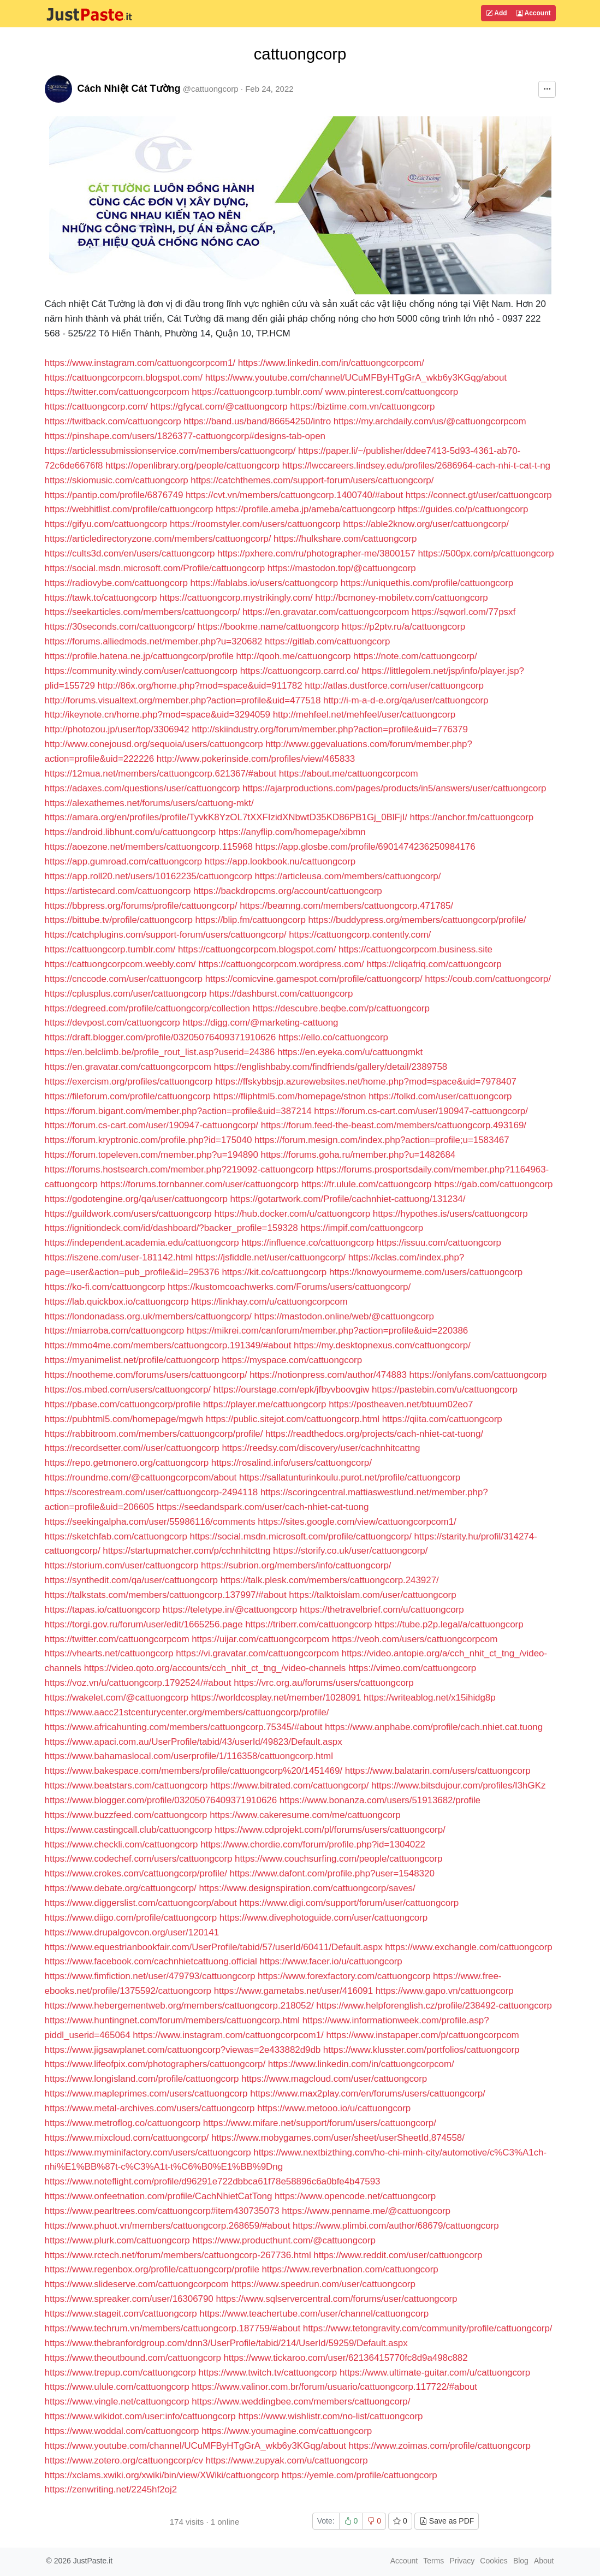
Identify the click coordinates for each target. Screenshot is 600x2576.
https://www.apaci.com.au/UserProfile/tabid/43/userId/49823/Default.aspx (193, 1742)
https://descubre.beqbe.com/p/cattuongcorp (341, 1008)
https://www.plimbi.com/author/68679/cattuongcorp (396, 2225)
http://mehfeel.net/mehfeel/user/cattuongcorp (364, 714)
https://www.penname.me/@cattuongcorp (366, 2211)
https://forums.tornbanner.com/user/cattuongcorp (199, 1184)
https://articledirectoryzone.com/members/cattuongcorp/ (158, 539)
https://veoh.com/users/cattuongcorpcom (415, 1639)
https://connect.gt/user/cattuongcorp (479, 495)
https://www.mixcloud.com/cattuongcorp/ (127, 2138)
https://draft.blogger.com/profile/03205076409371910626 (160, 1037)
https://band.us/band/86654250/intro (257, 421)
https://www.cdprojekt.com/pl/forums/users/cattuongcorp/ (330, 1830)
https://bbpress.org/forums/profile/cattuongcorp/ (141, 906)
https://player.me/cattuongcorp (264, 1404)
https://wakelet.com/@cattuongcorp (117, 1697)
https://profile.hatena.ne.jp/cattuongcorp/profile (139, 656)
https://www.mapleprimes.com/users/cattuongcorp (146, 2093)
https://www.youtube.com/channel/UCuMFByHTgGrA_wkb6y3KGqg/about (356, 377)
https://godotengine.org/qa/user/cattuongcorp (136, 1199)
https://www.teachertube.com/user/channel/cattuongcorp (314, 2313)
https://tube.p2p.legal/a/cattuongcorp (449, 1624)
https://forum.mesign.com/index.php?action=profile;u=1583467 (381, 1140)
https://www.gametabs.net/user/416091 (293, 1991)
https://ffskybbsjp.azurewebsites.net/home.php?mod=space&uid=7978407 (365, 1081)
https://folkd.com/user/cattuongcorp (440, 1096)
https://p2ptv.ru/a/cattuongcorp (403, 626)
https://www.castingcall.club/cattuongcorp (128, 1830)
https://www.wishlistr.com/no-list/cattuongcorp (330, 2416)
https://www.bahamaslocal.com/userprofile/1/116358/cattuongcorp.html (189, 1756)
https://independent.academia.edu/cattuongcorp (142, 1242)
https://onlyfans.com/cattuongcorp (477, 1375)
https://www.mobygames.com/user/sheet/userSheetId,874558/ (338, 2138)
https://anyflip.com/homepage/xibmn (292, 832)
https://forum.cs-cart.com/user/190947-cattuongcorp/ (421, 1111)
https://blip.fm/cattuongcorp (250, 920)
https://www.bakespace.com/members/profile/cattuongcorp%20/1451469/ (193, 1771)
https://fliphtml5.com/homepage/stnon (289, 1096)
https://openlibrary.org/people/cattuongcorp (192, 465)
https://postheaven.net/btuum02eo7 (401, 1404)
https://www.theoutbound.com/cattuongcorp (133, 2358)
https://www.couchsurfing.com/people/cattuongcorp (338, 1858)
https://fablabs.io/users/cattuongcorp (264, 583)
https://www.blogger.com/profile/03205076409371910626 (161, 1800)
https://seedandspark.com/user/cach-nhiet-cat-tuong (263, 1507)
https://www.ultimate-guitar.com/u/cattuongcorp (435, 2372)
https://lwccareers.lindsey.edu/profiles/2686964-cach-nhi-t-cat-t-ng (416, 465)
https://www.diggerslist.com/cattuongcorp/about (141, 1903)
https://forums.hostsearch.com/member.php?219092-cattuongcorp (179, 1169)
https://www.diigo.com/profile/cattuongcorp (131, 1917)
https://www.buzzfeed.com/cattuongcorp (126, 1815)
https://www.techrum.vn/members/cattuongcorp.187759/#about (173, 2328)
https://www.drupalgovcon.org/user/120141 (132, 1932)
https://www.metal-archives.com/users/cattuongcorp (150, 2108)
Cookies (494, 2560)
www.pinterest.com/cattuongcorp (392, 392)
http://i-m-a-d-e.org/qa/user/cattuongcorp (405, 700)
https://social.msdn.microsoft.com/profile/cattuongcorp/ (301, 1536)
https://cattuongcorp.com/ (96, 406)
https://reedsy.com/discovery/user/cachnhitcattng (321, 1448)
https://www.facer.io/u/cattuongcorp (330, 1961)
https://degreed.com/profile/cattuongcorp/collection (147, 1008)
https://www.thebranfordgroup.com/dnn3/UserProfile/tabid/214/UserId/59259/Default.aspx (226, 2343)
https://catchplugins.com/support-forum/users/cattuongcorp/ (166, 934)
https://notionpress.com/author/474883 (328, 1375)
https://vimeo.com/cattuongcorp (412, 1668)
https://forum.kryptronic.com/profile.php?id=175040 (148, 1140)
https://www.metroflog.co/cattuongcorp (123, 2123)
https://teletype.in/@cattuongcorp (230, 1609)
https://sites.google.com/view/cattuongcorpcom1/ (357, 1522)
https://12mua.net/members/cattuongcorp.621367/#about (161, 773)
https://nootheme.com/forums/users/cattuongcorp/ (146, 1375)
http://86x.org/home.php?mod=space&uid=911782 (200, 685)
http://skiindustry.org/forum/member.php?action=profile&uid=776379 (330, 729)
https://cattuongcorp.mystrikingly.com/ (236, 598)
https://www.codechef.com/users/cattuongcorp (139, 1858)
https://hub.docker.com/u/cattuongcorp (292, 1214)
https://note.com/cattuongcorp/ (415, 656)
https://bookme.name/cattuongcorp (269, 626)
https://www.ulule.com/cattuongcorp (117, 2387)
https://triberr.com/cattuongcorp (308, 1624)
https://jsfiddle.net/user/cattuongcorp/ (270, 1257)
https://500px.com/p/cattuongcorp (486, 553)
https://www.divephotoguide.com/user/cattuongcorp (323, 1917)
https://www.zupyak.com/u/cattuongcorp (287, 2460)
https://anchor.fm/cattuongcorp (472, 817)
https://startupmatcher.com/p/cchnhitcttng (186, 1550)
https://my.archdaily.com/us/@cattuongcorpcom (430, 421)
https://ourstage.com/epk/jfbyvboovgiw (291, 1389)
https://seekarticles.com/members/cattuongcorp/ (142, 612)
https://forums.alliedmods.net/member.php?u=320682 (154, 641)
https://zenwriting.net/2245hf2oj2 (111, 2489)
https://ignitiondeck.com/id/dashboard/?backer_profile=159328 (171, 1228)
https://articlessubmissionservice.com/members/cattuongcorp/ (170, 451)
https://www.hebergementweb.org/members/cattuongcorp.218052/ (179, 2005)
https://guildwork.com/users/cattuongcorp (128, 1214)
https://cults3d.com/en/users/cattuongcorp (130, 553)
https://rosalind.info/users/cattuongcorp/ (291, 1463)
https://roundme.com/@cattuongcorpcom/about (141, 1477)
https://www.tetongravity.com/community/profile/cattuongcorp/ (428, 2328)
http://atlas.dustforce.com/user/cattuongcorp (394, 685)
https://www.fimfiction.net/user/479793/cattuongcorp (150, 1976)
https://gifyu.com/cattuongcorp (106, 524)
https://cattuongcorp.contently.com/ (360, 934)
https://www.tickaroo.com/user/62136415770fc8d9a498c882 (345, 2358)
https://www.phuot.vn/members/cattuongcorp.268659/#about (167, 2225)
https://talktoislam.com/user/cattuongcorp (372, 1595)
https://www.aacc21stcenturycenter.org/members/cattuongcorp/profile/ (187, 1712)
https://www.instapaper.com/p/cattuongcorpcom (422, 2035)
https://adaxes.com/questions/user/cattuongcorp (142, 788)
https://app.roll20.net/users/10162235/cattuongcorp (148, 876)
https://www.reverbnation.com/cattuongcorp (350, 2269)
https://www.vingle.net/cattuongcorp (117, 2401)
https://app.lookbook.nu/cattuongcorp (280, 861)
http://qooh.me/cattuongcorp (293, 656)
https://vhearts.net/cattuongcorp (109, 1653)
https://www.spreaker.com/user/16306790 (129, 2299)
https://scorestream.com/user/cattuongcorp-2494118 (151, 1492)
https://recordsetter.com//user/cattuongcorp (132, 1448)
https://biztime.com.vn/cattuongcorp (362, 406)
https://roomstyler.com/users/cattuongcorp (255, 524)
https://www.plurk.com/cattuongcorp (117, 2240)
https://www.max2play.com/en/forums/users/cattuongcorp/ (367, 2093)
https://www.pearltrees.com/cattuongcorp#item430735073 (162, 2211)
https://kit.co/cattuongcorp (274, 1272)
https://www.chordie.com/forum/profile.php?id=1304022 (312, 1844)
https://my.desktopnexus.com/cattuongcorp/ (382, 1345)
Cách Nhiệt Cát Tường (129, 88)
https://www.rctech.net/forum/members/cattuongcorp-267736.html (178, 2255)
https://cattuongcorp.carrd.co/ (299, 671)
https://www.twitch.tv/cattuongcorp (267, 2372)
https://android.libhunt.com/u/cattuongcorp (130, 832)
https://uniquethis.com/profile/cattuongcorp (427, 583)
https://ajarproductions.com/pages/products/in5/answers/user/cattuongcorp (394, 788)
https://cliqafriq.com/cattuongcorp (433, 964)
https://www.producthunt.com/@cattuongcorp (284, 2240)
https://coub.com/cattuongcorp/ (487, 979)
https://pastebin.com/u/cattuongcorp (445, 1389)
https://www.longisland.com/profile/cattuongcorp (142, 2079)
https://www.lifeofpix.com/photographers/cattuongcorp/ (155, 2064)
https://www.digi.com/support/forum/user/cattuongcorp (349, 1903)
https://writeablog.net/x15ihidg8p (430, 1697)
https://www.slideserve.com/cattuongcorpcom (137, 2284)
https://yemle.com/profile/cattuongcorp (359, 2475)
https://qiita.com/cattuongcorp (442, 1419)
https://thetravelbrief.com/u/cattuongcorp (382, 1609)
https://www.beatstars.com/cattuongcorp (126, 1785)
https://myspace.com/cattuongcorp (292, 1360)
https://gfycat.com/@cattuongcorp (218, 406)
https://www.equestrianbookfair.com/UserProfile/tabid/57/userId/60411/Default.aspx (214, 1947)
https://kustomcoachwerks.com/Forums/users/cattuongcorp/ (289, 1287)
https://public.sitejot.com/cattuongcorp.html (292, 1419)
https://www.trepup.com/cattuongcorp (120, 2372)
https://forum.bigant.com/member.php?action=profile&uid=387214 (178, 1111)
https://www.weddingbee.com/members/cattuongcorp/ (301, 2401)
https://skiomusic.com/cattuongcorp (116, 480)
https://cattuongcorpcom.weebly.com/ (120, 964)
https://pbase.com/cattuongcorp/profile (123, 1404)
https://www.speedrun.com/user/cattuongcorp (323, 2284)
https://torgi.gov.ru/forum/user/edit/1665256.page (144, 1624)
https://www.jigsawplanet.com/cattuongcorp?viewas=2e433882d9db (183, 2050)
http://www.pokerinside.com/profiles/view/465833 (256, 759)
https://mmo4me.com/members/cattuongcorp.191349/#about (168, 1345)
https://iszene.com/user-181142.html (119, 1257)
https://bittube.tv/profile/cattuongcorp (119, 920)
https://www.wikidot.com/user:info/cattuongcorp (140, 2416)
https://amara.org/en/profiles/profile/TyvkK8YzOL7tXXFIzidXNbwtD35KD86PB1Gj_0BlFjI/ (226, 817)
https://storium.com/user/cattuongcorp (122, 1565)
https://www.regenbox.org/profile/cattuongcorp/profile (152, 2269)
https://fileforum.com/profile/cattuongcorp (128, 1096)
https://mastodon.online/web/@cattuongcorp (344, 1316)
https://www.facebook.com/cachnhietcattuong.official (151, 1961)
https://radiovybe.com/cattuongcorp (116, 583)
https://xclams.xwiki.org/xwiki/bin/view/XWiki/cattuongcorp (162, 2475)
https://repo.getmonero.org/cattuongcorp (127, 1463)
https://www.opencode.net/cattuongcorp (355, 2196)
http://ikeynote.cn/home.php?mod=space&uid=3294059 (157, 714)
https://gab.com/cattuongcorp (493, 1184)
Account (533, 13)
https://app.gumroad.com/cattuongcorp (124, 861)
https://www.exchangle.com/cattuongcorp (468, 1947)
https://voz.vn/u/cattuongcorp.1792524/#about (138, 1683)
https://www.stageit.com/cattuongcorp (121, 2313)
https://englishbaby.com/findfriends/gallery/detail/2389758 (331, 1067)
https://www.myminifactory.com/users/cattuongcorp (148, 2152)
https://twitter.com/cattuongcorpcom (117, 392)
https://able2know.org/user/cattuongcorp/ (425, 524)
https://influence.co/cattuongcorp (307, 1242)
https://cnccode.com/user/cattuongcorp (124, 979)
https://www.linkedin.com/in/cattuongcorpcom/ (331, 363)
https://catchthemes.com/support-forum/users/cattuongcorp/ (312, 480)
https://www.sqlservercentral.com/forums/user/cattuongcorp (336, 2299)
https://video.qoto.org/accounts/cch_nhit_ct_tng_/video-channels (215, 1668)
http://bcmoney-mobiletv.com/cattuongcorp (401, 598)
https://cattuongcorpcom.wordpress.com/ (281, 964)
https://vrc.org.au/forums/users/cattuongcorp (324, 1683)
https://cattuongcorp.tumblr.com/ (257, 392)
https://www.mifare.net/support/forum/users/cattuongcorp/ (319, 2123)
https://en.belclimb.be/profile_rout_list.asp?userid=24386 (160, 1052)
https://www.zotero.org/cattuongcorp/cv (124, 2460)
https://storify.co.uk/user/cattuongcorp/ (350, 1550)
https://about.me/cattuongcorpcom (348, 773)
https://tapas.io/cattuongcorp (103, 1609)
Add (496, 13)
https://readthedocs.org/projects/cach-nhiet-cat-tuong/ (374, 1434)
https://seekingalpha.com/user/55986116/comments (150, 1522)
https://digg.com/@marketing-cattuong (260, 1022)
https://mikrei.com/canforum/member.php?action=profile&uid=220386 (327, 1330)
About (544, 2560)
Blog (520, 2560)
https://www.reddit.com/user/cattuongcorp (397, 2255)
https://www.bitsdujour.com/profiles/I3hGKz (458, 1785)
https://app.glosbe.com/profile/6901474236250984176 (366, 847)
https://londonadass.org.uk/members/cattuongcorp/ (148, 1316)
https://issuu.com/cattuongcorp (438, 1242)
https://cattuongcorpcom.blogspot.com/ (124, 377)
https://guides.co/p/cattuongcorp (463, 509)
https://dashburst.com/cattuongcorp (281, 993)
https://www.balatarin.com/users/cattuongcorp (438, 1771)
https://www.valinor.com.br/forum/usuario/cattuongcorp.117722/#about (334, 2387)
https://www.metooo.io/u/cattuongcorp (334, 2108)
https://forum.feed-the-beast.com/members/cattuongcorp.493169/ (393, 1125)
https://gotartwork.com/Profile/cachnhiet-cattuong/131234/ (348, 1199)
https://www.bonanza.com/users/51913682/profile (380, 1800)
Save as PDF (446, 2520)
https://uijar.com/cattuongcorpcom (260, 1639)
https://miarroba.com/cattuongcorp (115, 1330)
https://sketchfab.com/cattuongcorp (116, 1536)
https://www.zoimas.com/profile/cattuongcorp (439, 2446)
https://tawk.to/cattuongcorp (101, 598)
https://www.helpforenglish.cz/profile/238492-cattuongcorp (434, 2005)
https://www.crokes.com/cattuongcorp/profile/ (136, 1873)
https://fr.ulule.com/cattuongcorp (366, 1184)
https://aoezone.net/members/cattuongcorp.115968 (149, 847)
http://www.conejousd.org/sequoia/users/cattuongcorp (154, 744)
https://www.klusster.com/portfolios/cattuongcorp (421, 2050)
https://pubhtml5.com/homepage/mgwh (124, 1419)
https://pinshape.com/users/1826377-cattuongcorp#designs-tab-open (185, 436)
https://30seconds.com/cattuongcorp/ (120, 626)
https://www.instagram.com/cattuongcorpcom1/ (141, 363)
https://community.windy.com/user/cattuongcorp (141, 671)
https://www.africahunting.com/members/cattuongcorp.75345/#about (184, 1727)
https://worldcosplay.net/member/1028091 (276, 1697)
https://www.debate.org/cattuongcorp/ (121, 1888)
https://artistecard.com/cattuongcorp (118, 891)
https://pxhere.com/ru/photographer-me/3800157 (316, 553)
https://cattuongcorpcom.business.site (415, 949)
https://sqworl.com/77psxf (463, 612)
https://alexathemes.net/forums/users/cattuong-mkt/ (149, 803)
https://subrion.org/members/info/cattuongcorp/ (296, 1565)
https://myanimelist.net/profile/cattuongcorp (132, 1360)
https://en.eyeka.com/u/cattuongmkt (350, 1052)
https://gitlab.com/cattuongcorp (327, 641)
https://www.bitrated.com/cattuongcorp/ (289, 1785)
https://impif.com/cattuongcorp (361, 1228)
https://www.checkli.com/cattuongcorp (121, 1844)
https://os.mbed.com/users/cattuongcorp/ (128, 1389)
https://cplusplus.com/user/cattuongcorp (126, 993)
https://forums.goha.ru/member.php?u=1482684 (358, 1155)
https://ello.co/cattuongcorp (333, 1037)
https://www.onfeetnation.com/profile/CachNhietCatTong (158, 2196)
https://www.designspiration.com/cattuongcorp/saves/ (307, 1888)
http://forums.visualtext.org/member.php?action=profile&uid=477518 (183, 700)
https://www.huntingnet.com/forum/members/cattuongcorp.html (172, 2020)
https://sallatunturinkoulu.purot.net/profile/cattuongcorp (349, 1477)
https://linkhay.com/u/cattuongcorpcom (269, 1301)
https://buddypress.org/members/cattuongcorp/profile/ (417, 920)
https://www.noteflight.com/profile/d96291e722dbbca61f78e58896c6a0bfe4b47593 (213, 2181)
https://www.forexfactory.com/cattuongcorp (344, 1976)
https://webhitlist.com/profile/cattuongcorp (129, 509)
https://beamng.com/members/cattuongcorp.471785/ (346, 906)
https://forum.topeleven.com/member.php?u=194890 (151, 1155)
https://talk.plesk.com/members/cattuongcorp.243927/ (330, 1580)
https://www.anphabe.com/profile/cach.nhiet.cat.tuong (434, 1727)
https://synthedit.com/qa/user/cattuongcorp (131, 1580)
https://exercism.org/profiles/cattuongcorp (129, 1081)
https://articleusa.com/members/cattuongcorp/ (347, 876)
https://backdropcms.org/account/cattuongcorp (287, 891)
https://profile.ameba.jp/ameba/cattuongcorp (305, 509)
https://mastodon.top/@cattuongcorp (342, 568)
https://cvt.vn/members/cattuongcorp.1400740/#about (294, 495)
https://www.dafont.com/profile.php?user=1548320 (331, 1873)
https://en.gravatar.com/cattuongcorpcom (325, 612)
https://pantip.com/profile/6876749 (114, 495)
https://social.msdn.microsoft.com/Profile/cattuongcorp (155, 568)
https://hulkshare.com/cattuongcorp (345, 539)
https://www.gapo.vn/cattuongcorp (445, 1991)
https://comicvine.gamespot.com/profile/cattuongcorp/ (314, 979)
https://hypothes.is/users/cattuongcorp (450, 1214)
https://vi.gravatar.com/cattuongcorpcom (257, 1653)
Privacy (461, 2560)
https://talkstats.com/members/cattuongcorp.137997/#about (166, 1595)
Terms (433, 2560)
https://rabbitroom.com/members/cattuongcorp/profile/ (154, 1434)
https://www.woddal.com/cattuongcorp (122, 2431)
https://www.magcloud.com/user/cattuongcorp (334, 2079)
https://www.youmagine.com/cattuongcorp (286, 2431)
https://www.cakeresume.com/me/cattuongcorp (305, 1815)
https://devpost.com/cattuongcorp (112, 1022)
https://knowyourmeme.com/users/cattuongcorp (425, 1272)
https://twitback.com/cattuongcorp (113, 421)
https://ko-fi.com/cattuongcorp (105, 1287)
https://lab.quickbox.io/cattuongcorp (117, 1301)
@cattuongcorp (211, 88)
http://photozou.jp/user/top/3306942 (117, 729)
